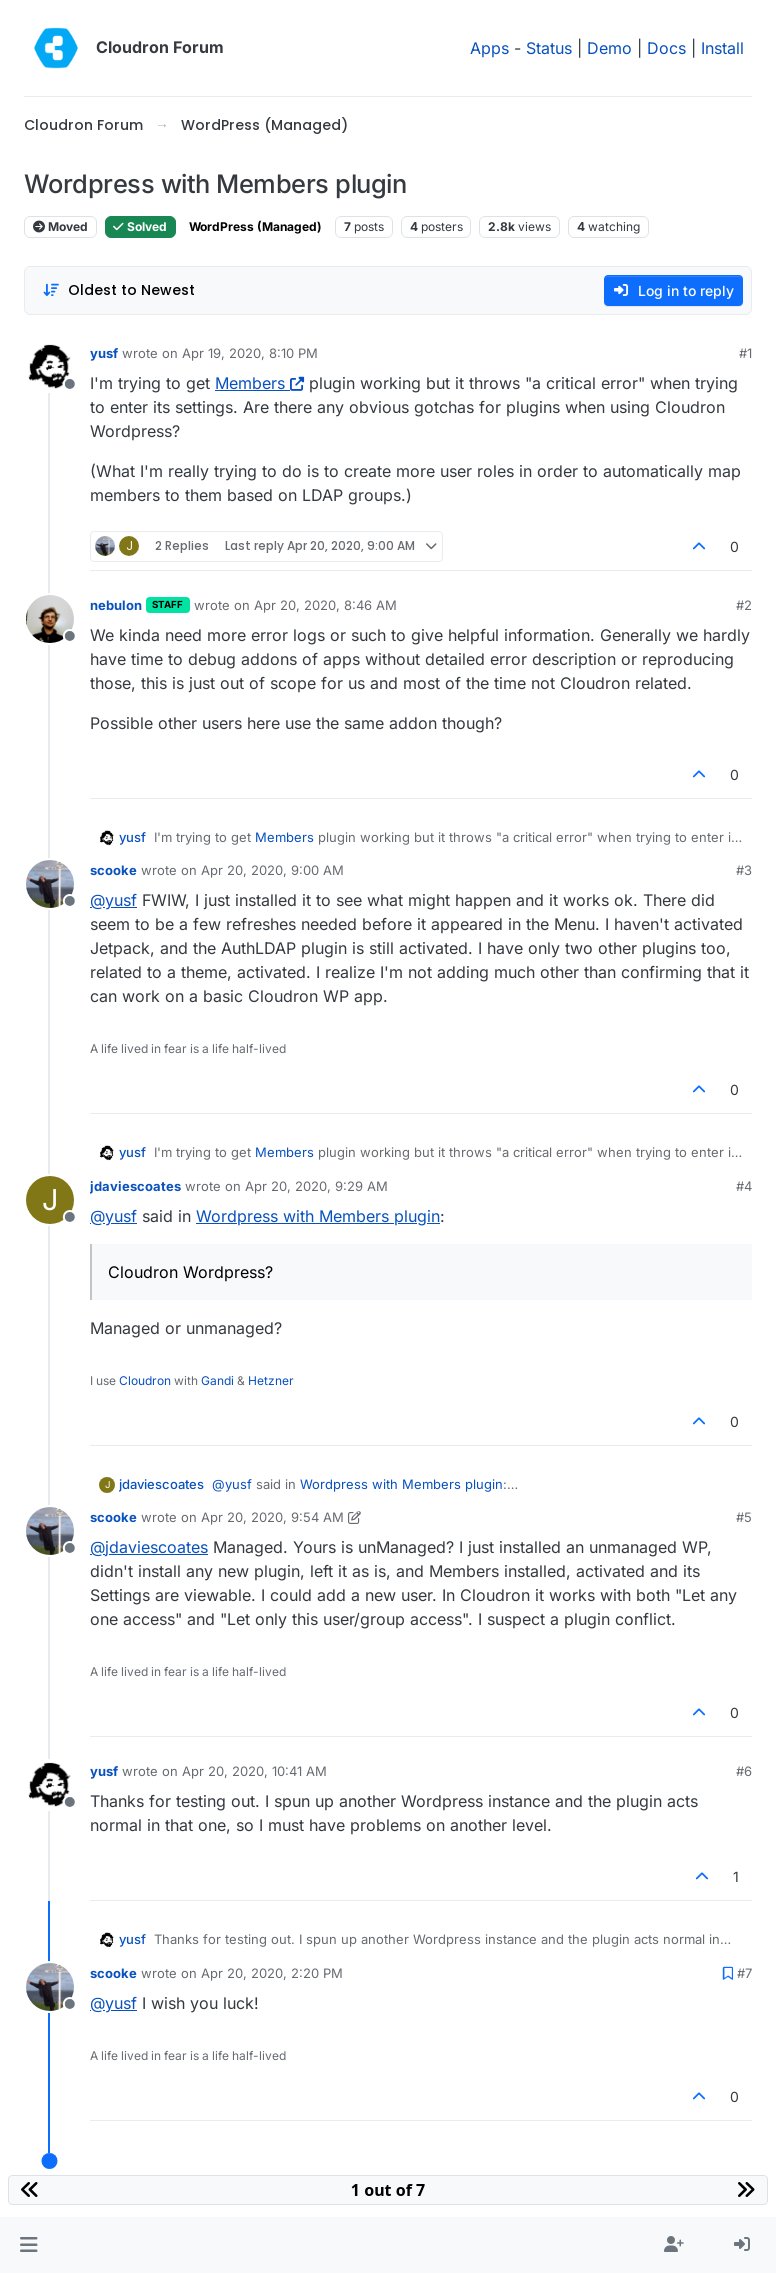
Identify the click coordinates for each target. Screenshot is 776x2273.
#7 (744, 1973)
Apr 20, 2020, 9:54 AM (272, 1517)
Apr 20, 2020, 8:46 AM (325, 605)
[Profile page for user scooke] (50, 884)
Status (549, 48)
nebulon (116, 605)
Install (722, 48)
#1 (745, 353)
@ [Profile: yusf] (113, 900)
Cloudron (145, 1380)
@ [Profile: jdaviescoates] (149, 1547)
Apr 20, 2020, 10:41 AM (254, 1771)
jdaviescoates (135, 1186)
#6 (744, 1771)
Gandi (217, 1380)
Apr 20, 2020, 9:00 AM (272, 870)
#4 (744, 1186)
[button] (28, 2245)
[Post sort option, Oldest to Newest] (118, 290)
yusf (104, 353)
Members (259, 383)
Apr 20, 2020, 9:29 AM (316, 1186)
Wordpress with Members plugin (318, 1216)
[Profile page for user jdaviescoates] (50, 1200)
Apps (489, 48)
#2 (744, 605)
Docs (666, 48)
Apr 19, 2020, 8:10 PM (250, 353)
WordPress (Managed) (255, 226)
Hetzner (271, 1380)
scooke (113, 870)
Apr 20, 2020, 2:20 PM (272, 1973)
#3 (744, 870)
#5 (744, 1517)
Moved (60, 226)
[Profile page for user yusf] (50, 367)
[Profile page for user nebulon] (50, 619)
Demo (609, 48)
